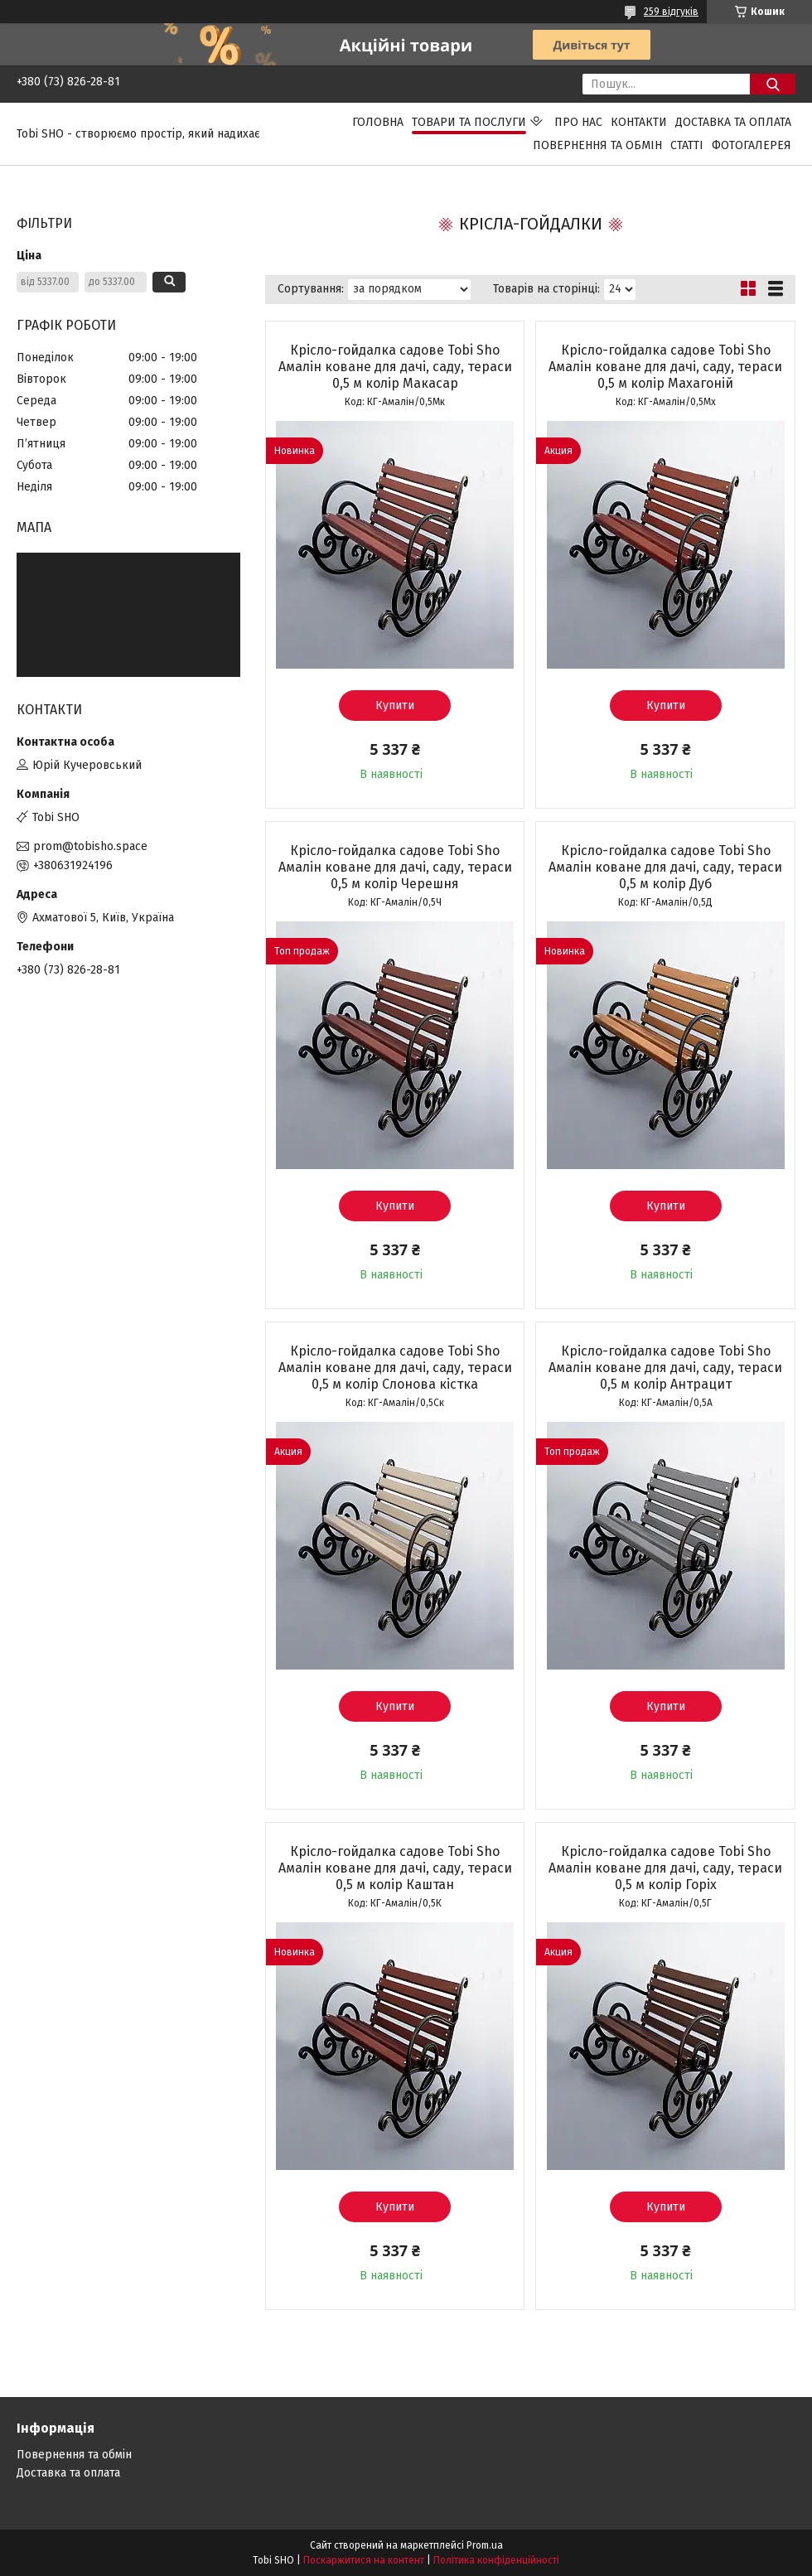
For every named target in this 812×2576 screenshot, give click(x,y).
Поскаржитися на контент (363, 2560)
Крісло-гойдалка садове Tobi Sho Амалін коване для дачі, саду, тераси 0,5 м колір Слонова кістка (395, 1367)
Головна (378, 122)
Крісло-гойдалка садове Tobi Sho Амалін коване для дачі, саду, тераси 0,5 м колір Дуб (665, 867)
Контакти (639, 122)
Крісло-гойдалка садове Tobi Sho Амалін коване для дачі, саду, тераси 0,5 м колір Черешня (395, 867)
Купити (394, 705)
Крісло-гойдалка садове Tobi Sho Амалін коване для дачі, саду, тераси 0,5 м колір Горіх (665, 1868)
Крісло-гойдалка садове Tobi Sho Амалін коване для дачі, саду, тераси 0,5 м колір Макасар (395, 366)
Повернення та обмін (597, 145)
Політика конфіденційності (496, 2560)
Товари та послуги (469, 122)
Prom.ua (484, 2545)
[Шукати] (772, 84)
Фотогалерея (751, 145)
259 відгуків (671, 11)
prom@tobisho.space (90, 846)
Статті (686, 145)
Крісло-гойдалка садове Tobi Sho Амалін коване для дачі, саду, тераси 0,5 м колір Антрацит (665, 1367)
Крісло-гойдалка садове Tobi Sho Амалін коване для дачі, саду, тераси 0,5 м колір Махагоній (665, 366)
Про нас (578, 122)
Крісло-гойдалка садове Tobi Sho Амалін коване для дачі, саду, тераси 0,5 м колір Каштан (395, 1868)
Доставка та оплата (733, 122)
